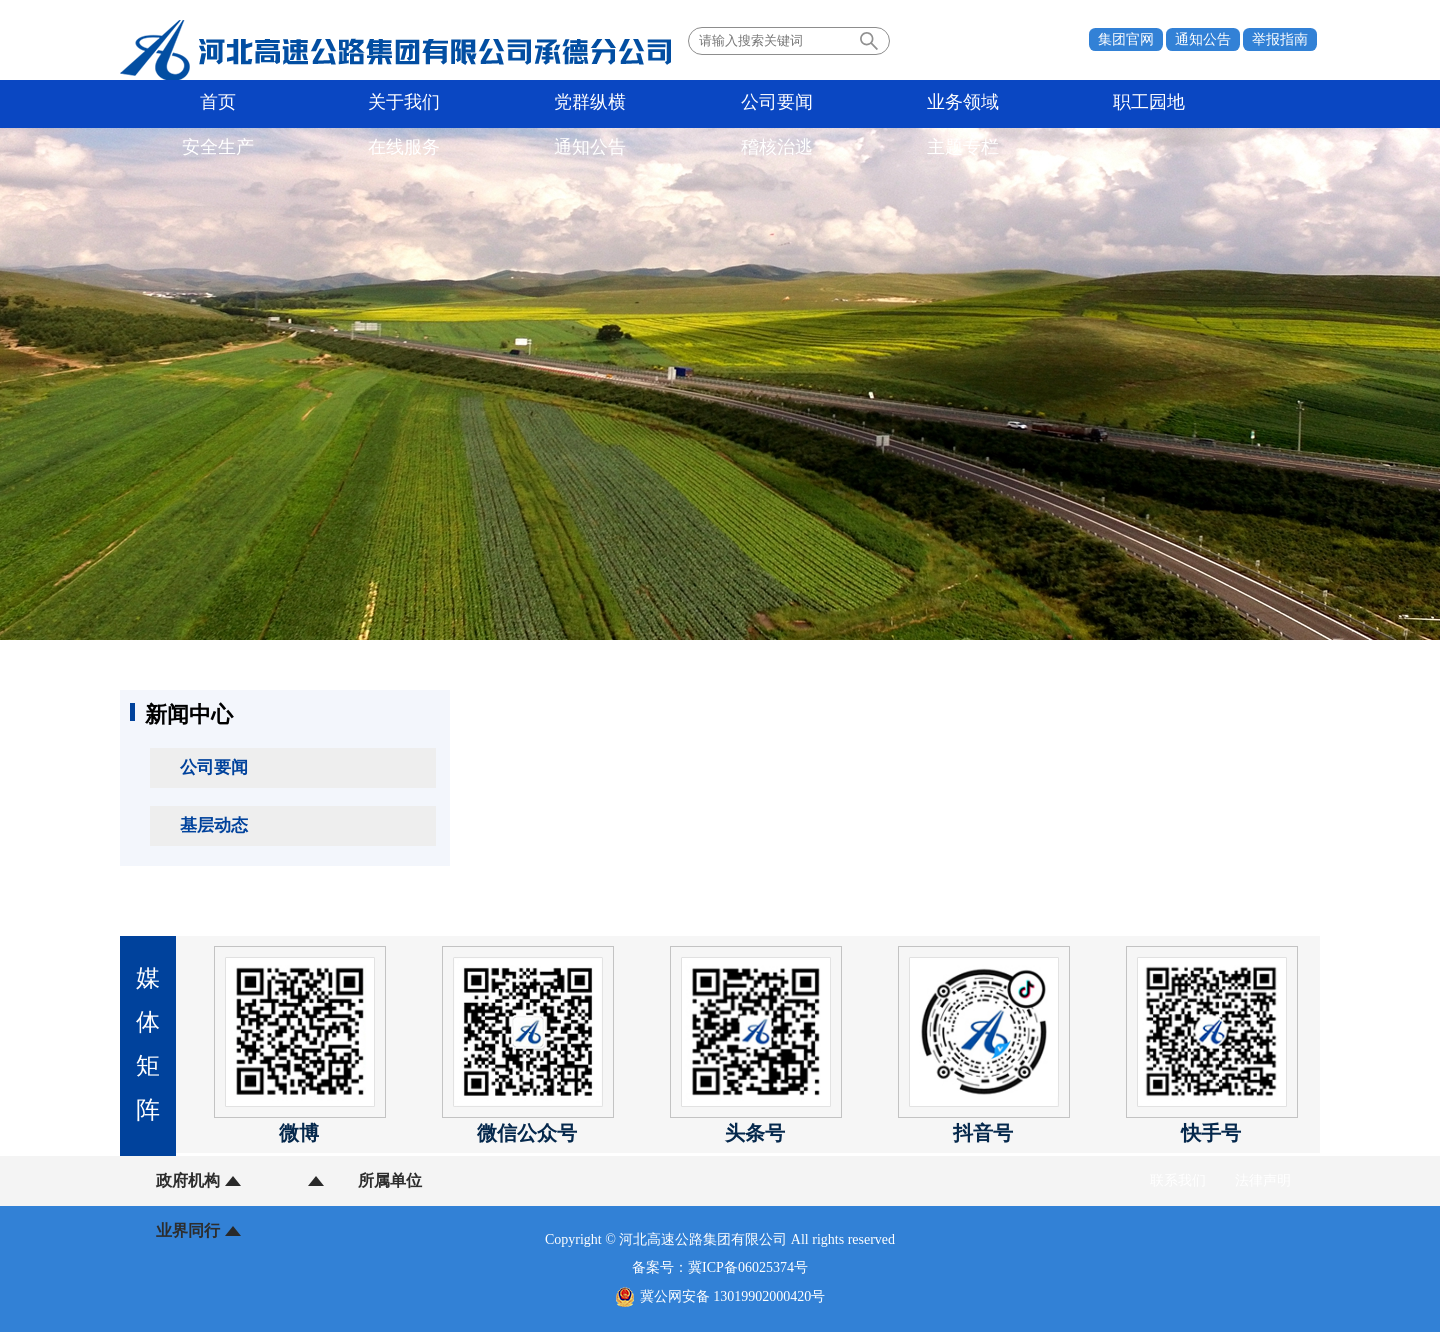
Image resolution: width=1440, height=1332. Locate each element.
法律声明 (1263, 1180)
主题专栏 (1249, 104)
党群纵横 (393, 104)
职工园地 (714, 104)
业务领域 (607, 104)
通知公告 (1203, 39)
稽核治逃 (1142, 104)
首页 (179, 104)
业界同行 (438, 1180)
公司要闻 (500, 104)
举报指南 (1280, 39)
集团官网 (1126, 39)
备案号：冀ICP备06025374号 (720, 1267)
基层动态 (214, 825)
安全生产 (821, 104)
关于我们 (286, 104)
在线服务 (928, 104)
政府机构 (188, 1180)
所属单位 (313, 1180)
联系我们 (1178, 1180)
